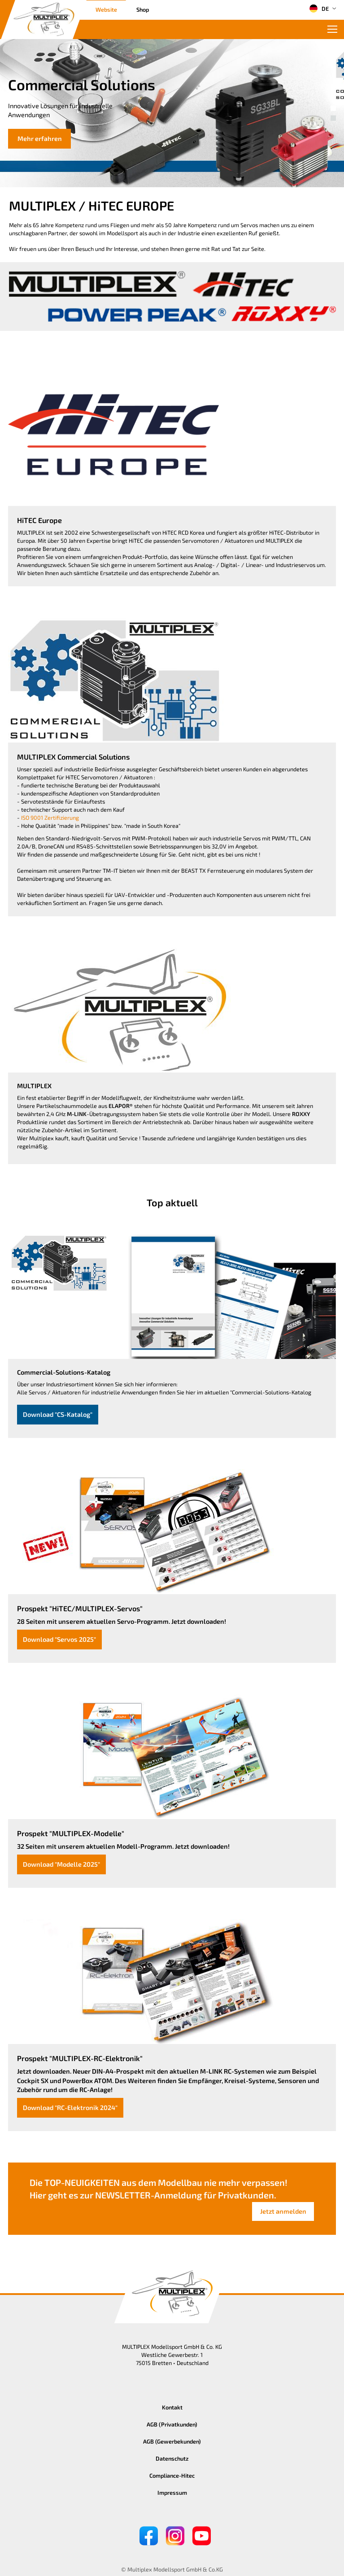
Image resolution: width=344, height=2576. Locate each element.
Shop (142, 9)
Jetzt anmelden (283, 2211)
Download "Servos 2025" (59, 1639)
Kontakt (172, 2407)
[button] (333, 108)
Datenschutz (172, 2458)
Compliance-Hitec (172, 2475)
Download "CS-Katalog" (57, 1414)
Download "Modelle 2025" (61, 1864)
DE (319, 8)
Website (106, 9)
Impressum (172, 2492)
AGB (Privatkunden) (172, 2424)
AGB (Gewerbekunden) (172, 2441)
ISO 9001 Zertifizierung (50, 817)
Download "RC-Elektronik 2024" (70, 2107)
